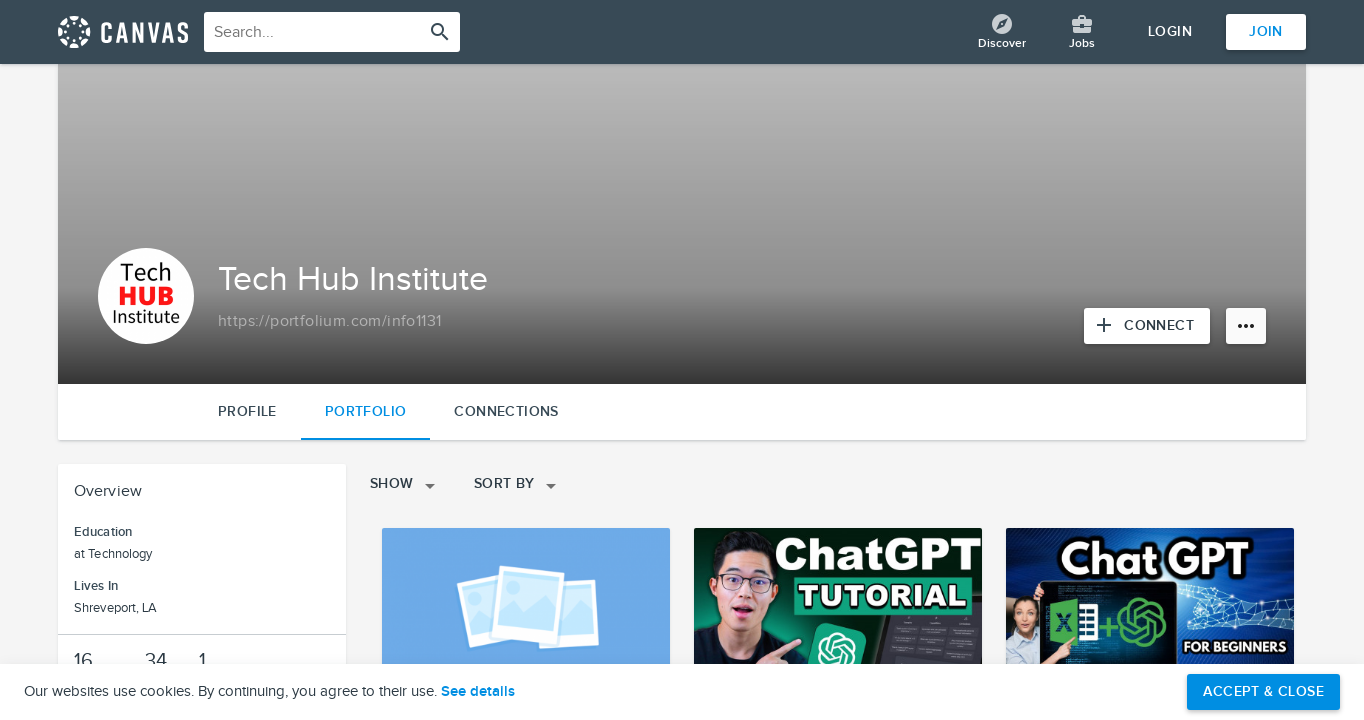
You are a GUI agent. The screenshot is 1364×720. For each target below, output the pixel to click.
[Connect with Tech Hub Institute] (1147, 326)
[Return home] (123, 32)
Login (1170, 31)
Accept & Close (1263, 691)
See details (478, 692)
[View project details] (526, 609)
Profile (247, 411)
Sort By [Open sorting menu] (518, 486)
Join (1266, 31)
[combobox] (332, 32)
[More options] (1246, 326)
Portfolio (366, 411)
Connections (506, 411)
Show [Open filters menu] (406, 486)
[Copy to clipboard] (329, 322)
